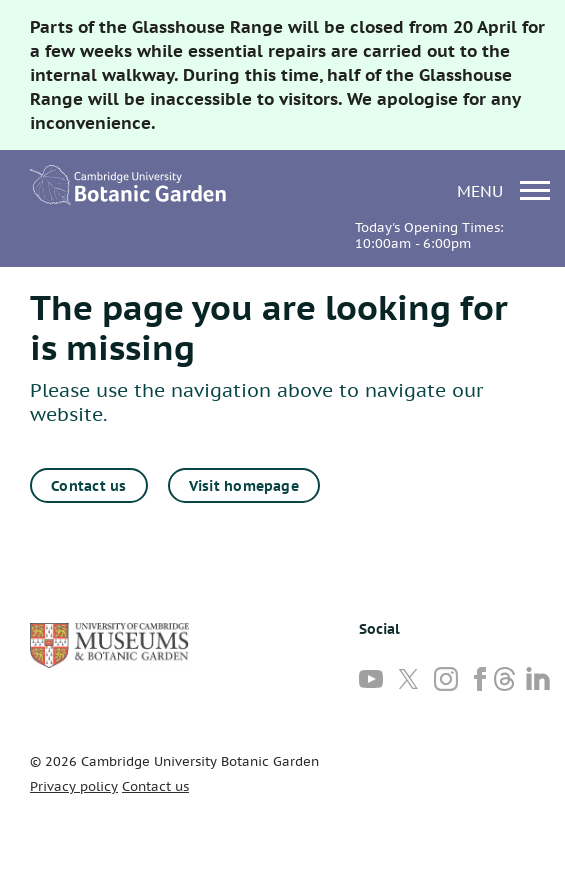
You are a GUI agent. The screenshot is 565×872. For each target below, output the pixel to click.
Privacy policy (74, 786)
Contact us (88, 486)
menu (503, 190)
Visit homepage (244, 486)
